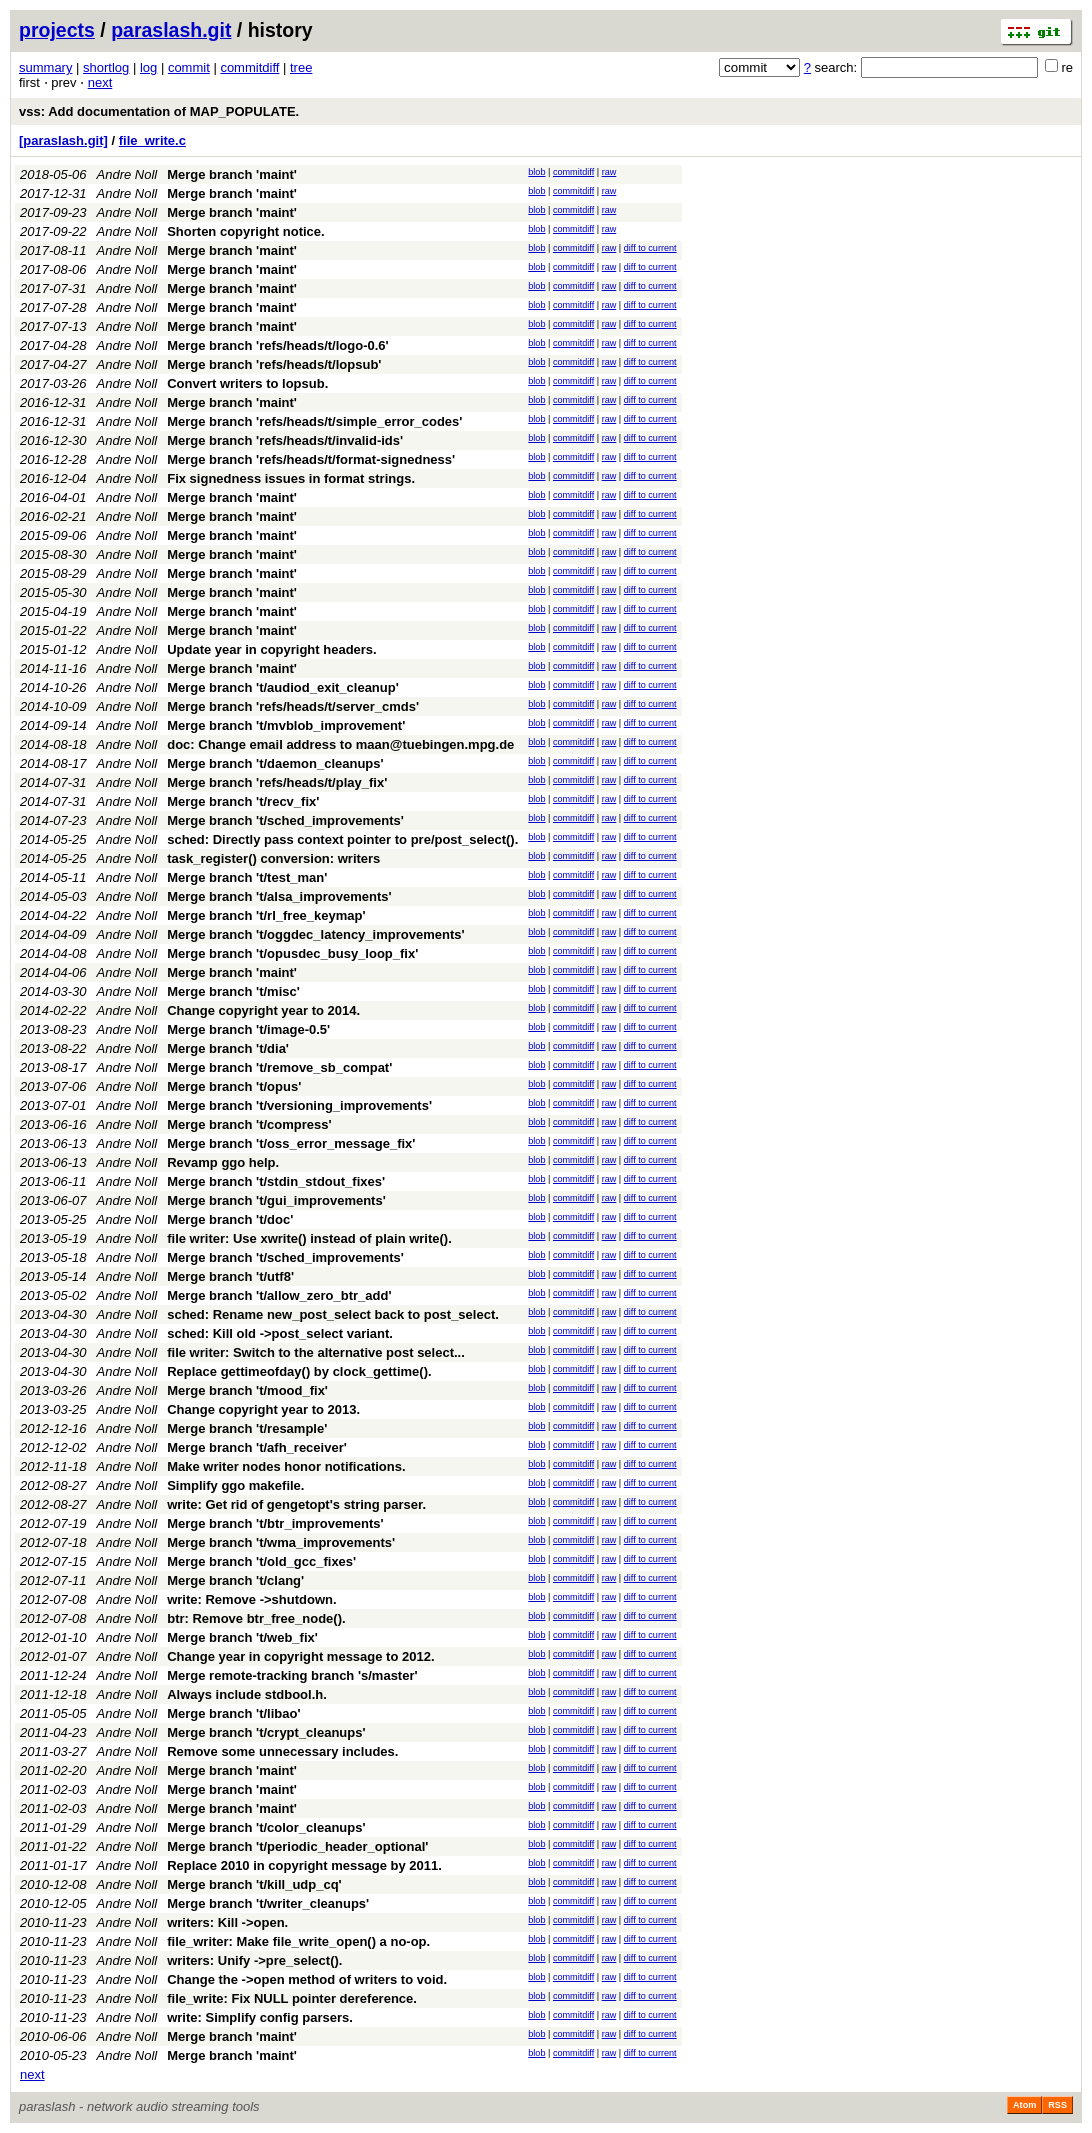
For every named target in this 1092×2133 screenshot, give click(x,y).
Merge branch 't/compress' (249, 1124)
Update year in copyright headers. (272, 649)
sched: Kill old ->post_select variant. (280, 1333)
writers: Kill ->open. (227, 1922)
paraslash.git (171, 30)
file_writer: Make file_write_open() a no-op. (298, 1941)
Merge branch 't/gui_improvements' (276, 1200)
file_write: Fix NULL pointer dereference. (292, 1998)
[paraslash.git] (63, 140)
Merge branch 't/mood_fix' (247, 1390)
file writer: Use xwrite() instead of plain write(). (309, 1238)
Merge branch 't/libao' (233, 1713)
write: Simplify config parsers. (260, 2017)
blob (536, 172)
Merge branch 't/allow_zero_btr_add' (279, 1295)
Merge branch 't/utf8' (230, 1276)
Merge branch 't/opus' (234, 1086)
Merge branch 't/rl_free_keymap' (266, 915)
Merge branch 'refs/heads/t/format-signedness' (311, 459)
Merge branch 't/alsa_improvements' (279, 896)
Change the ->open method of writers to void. (307, 1979)
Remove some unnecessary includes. (282, 1751)
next (100, 82)
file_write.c (152, 140)
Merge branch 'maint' (232, 174)
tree (301, 67)
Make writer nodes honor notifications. (286, 1466)
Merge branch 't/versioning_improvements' (299, 1105)
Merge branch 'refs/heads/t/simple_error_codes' (314, 421)
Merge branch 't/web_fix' (242, 1637)
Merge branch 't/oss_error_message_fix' (291, 1143)
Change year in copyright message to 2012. (300, 1656)
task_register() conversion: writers (273, 858)
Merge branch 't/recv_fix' (243, 801)
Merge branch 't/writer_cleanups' (268, 1903)
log (148, 67)
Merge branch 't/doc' (230, 1219)
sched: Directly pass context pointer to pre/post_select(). (342, 839)
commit (189, 67)
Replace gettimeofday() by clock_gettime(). (299, 1371)
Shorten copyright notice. (245, 231)
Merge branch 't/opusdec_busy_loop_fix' (292, 953)
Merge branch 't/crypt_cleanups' (266, 1732)
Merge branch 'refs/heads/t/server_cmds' (293, 706)
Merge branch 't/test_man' (247, 877)
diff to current (650, 248)
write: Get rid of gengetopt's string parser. (296, 1504)
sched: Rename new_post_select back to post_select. (333, 1314)
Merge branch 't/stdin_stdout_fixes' (276, 1181)
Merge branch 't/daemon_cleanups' (275, 763)
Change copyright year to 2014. (263, 1010)
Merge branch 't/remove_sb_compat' (279, 1067)
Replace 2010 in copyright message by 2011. (304, 1865)
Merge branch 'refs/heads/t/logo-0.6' (277, 345)
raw (609, 172)
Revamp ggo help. (223, 1162)
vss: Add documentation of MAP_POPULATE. (159, 111)
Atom (1024, 2105)
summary (45, 67)
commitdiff (249, 67)
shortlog (106, 67)
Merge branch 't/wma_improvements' (281, 1542)
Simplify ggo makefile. (235, 1485)
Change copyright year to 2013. (263, 1409)
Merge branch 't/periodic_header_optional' (297, 1846)
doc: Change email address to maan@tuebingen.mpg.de (340, 744)
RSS (1057, 2105)
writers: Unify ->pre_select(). (254, 1960)
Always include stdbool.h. (247, 1694)
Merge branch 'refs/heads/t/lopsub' (274, 364)
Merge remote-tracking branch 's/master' (292, 1675)
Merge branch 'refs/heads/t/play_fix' (277, 782)
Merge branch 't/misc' (233, 991)
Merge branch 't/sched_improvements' (285, 820)
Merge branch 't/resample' (247, 1428)
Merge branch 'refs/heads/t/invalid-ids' (285, 440)
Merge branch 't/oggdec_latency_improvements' (315, 934)
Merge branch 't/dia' (228, 1048)
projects (57, 30)
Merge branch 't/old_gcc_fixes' (261, 1561)
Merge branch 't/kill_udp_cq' (254, 1884)
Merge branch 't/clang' (235, 1580)
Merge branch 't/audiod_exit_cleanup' (283, 687)
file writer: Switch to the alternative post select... (316, 1352)
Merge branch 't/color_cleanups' (266, 1827)
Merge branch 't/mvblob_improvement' (286, 725)
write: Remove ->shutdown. (251, 1599)
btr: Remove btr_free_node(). (256, 1618)
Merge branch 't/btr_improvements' (275, 1523)
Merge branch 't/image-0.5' (248, 1029)
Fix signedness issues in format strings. (291, 478)
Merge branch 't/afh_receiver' (257, 1447)
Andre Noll (127, 174)
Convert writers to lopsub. (247, 383)
